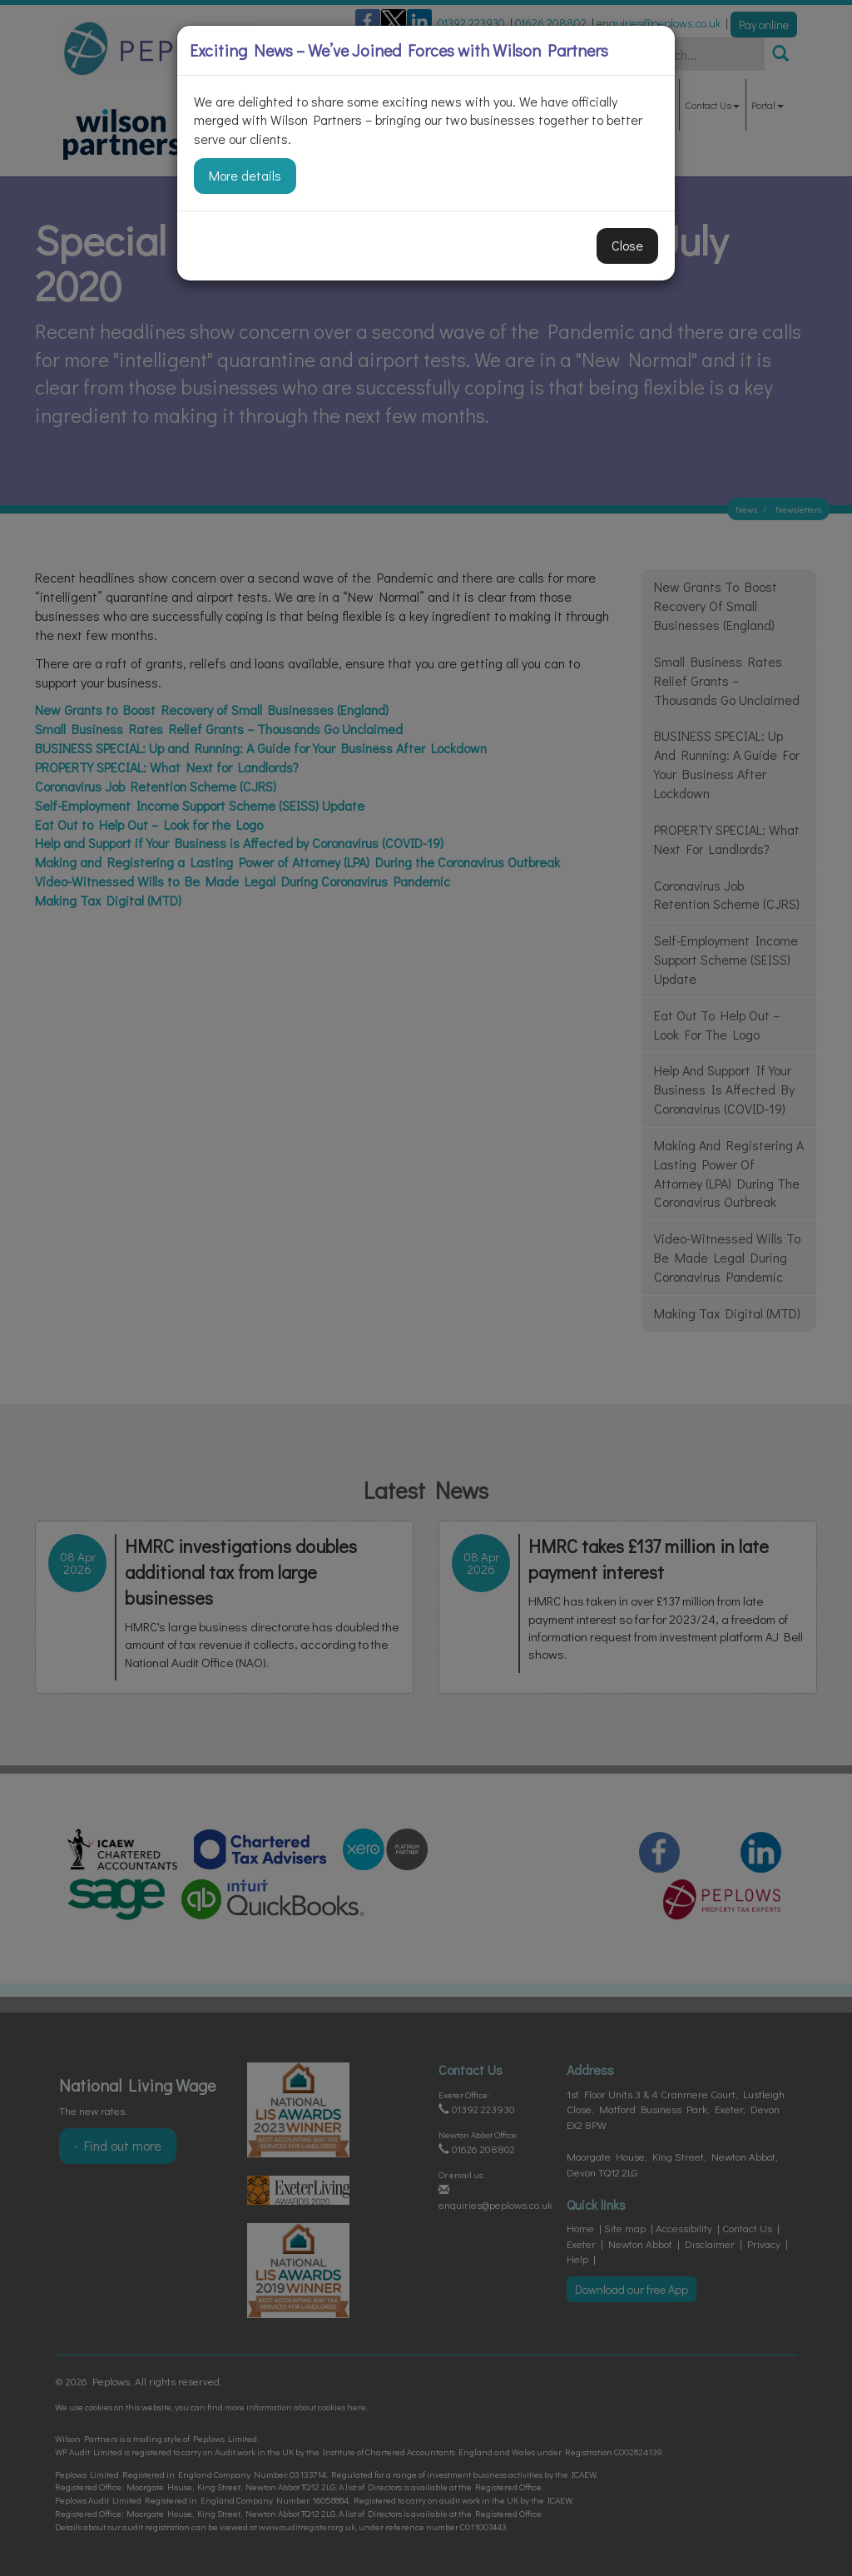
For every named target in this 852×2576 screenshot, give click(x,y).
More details (245, 175)
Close (627, 245)
